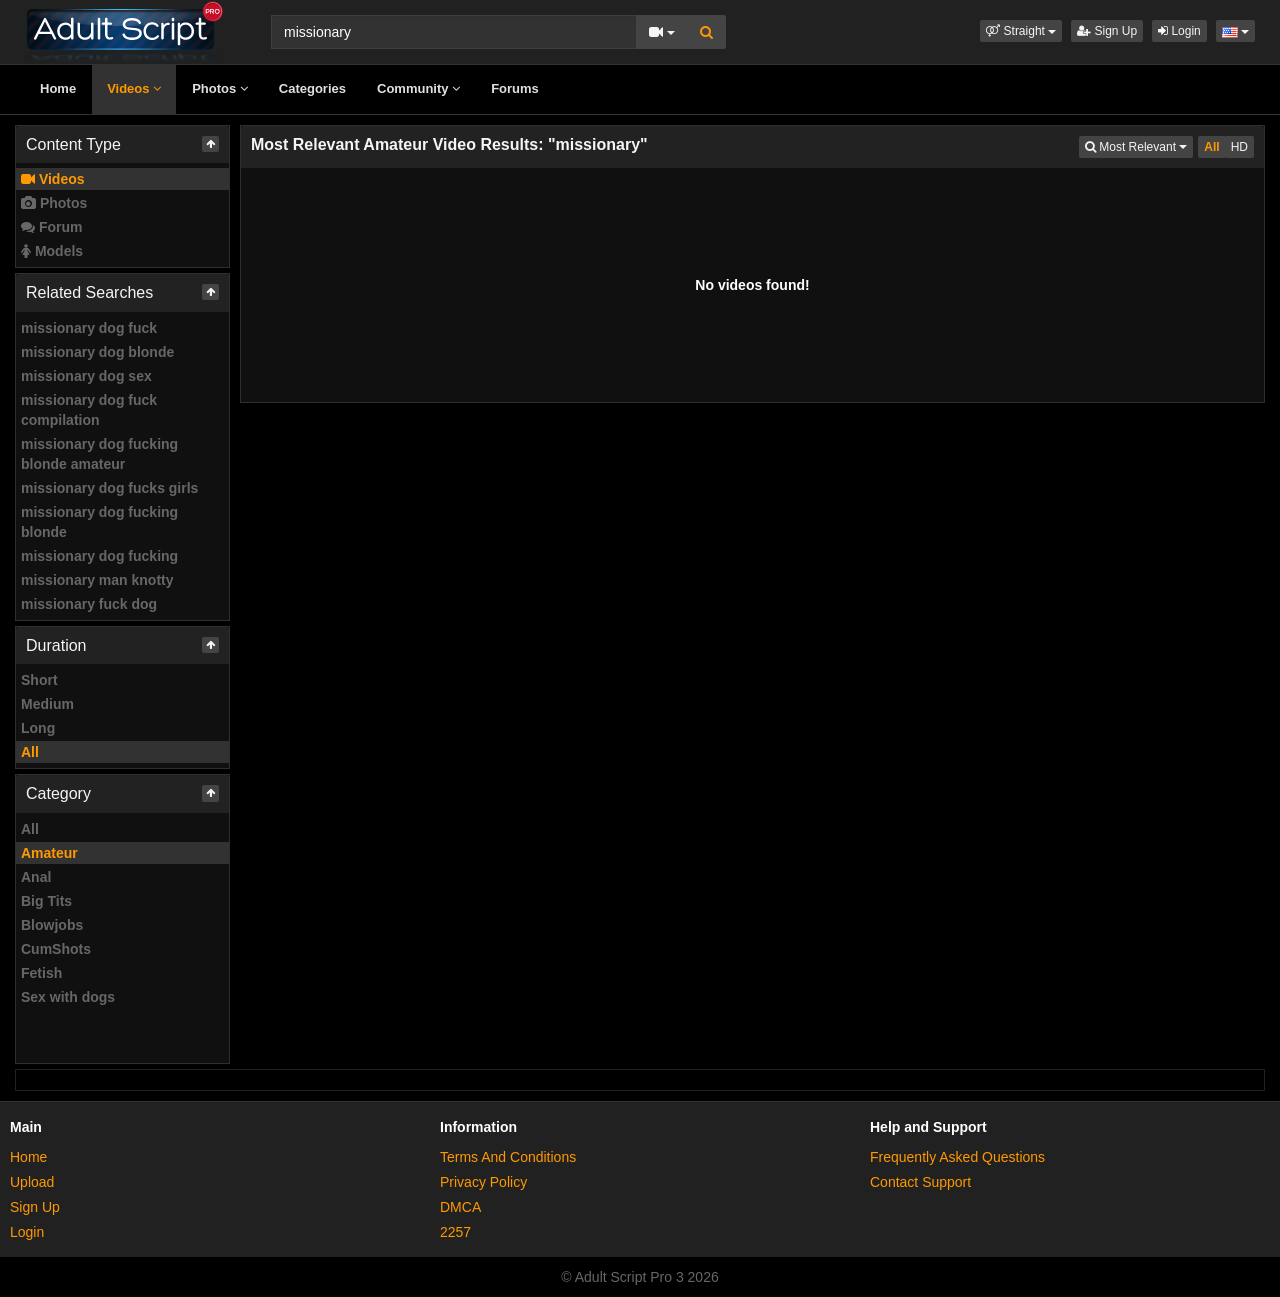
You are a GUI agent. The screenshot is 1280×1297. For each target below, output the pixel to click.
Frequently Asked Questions (957, 1157)
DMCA (460, 1207)
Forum (51, 227)
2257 (455, 1232)
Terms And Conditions (508, 1157)
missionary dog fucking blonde (99, 522)
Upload (32, 1182)
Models (52, 251)
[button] (1021, 31)
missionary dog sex (86, 376)
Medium (47, 704)
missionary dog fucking (99, 556)
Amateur (49, 853)
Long (38, 728)
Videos (134, 88)
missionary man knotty (97, 580)
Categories (312, 88)
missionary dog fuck (89, 328)
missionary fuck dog (89, 604)
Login (1179, 31)
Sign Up (1107, 31)
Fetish (41, 973)
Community (418, 88)
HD (1239, 147)
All (30, 752)
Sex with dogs (68, 997)
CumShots (56, 949)
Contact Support (920, 1182)
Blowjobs (52, 925)
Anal (36, 877)
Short (39, 680)
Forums (515, 88)
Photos (220, 88)
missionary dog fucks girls (109, 488)
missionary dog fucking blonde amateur (99, 454)
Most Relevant (1139, 145)
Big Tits (46, 901)
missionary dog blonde (97, 352)
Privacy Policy (483, 1182)
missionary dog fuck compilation (89, 410)
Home (58, 88)
